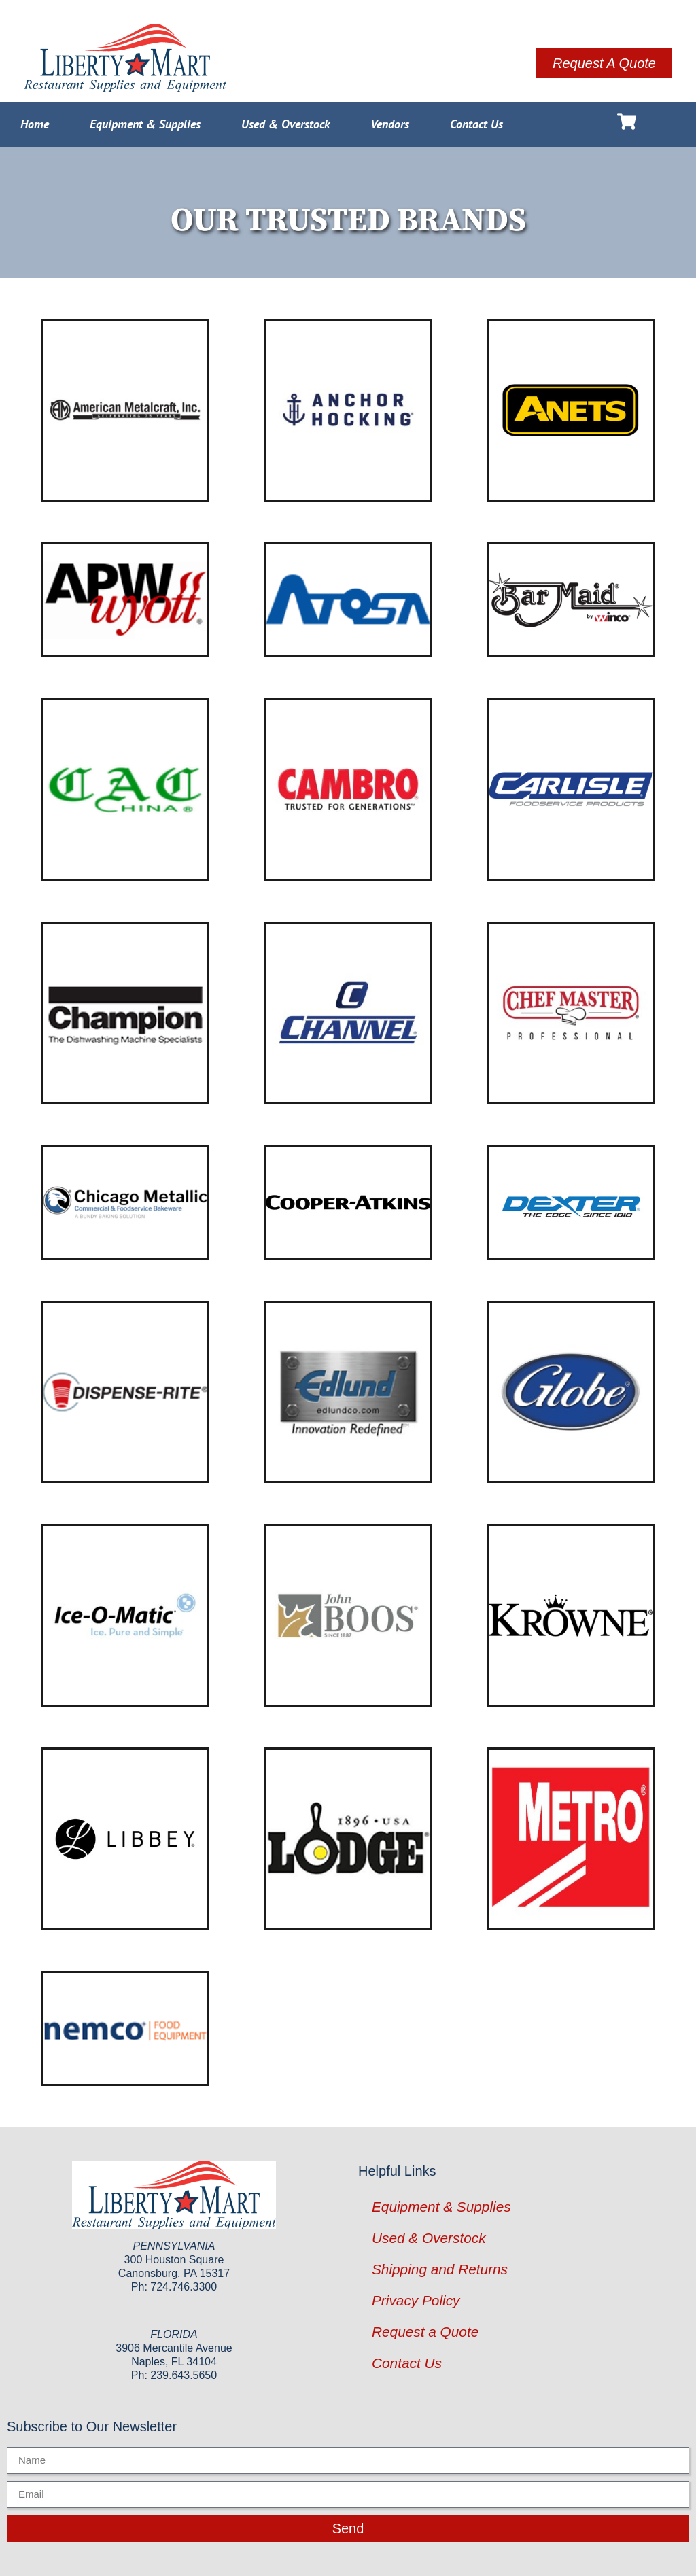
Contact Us (476, 124)
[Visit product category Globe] (571, 1392)
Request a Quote (425, 2331)
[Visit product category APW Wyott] (125, 599)
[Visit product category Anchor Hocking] (348, 410)
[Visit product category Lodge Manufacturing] (348, 1838)
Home (34, 124)
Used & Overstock (285, 124)
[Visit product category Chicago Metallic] (125, 1202)
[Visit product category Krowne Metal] (571, 1615)
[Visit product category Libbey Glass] (125, 1838)
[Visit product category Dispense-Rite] (125, 1392)
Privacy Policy (415, 2300)
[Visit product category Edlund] (348, 1392)
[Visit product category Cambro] (348, 789)
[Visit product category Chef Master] (571, 1013)
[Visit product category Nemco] (125, 2028)
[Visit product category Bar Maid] (571, 599)
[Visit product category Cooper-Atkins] (348, 1202)
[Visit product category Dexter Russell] (571, 1202)
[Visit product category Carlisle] (571, 789)
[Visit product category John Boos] (348, 1615)
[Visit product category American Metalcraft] (125, 410)
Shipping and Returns (440, 2269)
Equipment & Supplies (145, 124)
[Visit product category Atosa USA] (348, 599)
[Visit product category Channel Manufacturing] (348, 1013)
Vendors (389, 124)
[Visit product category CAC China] (125, 789)
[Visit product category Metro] (571, 1838)
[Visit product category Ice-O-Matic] (125, 1615)
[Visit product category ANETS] (571, 410)
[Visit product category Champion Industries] (125, 1013)
